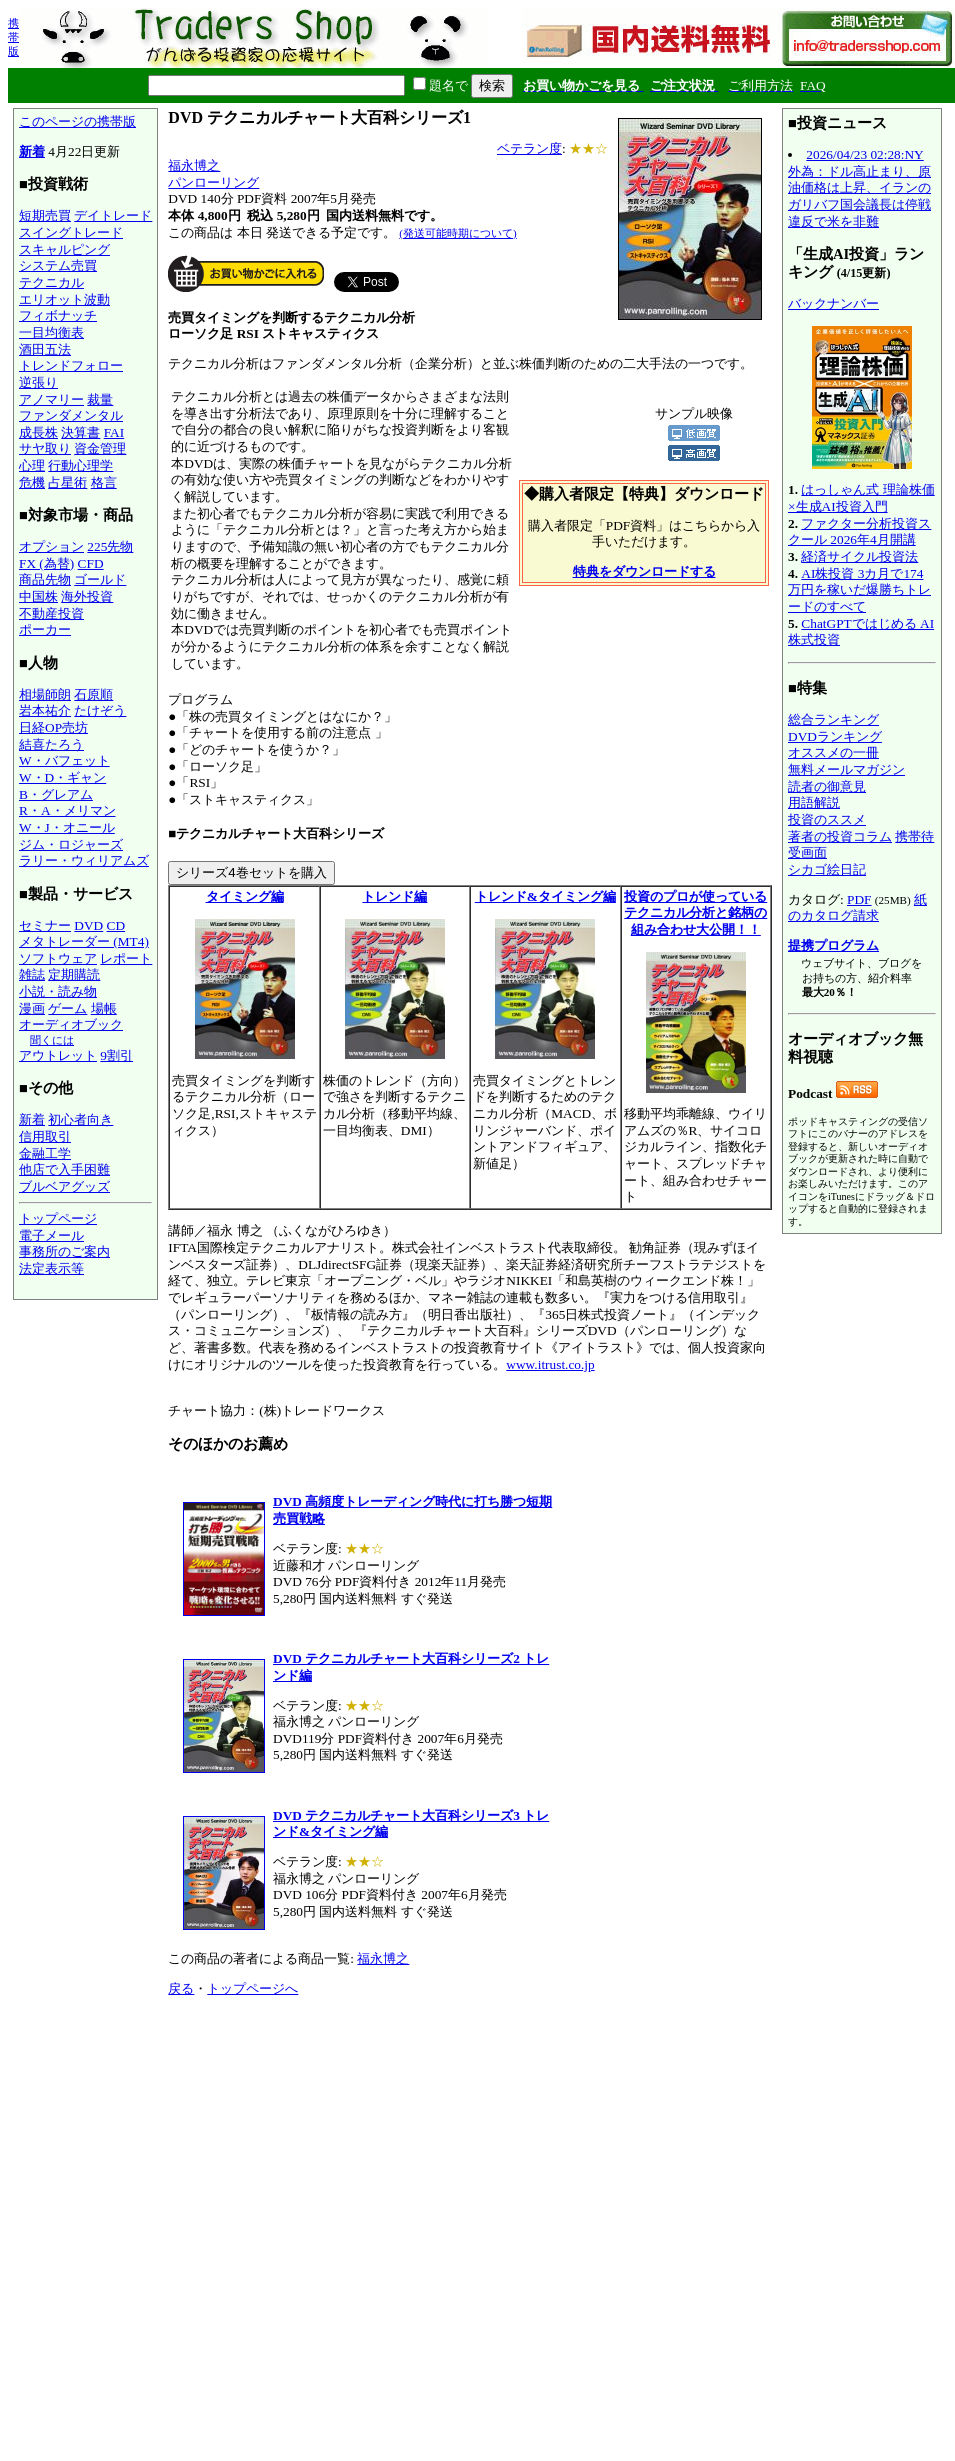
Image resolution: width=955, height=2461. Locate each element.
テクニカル (51, 282)
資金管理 (100, 448)
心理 (32, 465)
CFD (91, 563)
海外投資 (87, 596)
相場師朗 (45, 694)
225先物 (110, 546)
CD (116, 925)
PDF (859, 899)
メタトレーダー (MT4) (84, 941)
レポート (126, 958)
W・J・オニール (67, 827)
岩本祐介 (45, 710)
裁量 (100, 399)
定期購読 (74, 974)
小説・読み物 (58, 991)
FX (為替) (46, 563)
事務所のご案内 (64, 1251)
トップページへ (252, 1988)
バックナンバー (833, 303)
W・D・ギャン (62, 777)
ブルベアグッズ (64, 1186)
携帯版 (13, 37)
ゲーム (67, 1008)
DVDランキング (835, 736)
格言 (104, 482)
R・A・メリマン (67, 810)
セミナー (45, 925)
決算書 (80, 432)
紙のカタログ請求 (857, 908)
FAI (114, 432)
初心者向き (80, 1119)
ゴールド (100, 579)
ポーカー (45, 629)
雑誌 (32, 974)
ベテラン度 (529, 148)
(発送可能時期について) (457, 233)
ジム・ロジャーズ (71, 844)
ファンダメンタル (71, 415)
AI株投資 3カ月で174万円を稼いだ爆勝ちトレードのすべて (859, 590)
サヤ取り (45, 448)
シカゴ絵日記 (827, 869)
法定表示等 (51, 1268)
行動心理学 (80, 465)
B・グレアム (56, 794)
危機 (32, 482)
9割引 (116, 1055)
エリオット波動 (64, 299)
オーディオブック (71, 1024)
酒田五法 (45, 349)
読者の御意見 (827, 786)
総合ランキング (833, 719)
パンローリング (213, 182)
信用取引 (45, 1136)
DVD (88, 925)
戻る (181, 1988)
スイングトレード (71, 232)
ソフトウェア (58, 958)
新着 (32, 151)
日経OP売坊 (53, 727)
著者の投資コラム (840, 836)
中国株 (38, 596)
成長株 (38, 432)
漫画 (32, 1008)
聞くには (52, 1040)
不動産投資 (51, 613)
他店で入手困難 (64, 1169)
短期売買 (45, 215)
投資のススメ (827, 819)
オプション (51, 546)
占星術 (67, 482)
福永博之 (194, 165)
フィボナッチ (58, 315)
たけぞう (100, 710)
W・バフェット (64, 760)
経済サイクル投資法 (859, 556)
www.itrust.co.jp (550, 1364)
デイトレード (113, 215)
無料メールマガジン (846, 769)
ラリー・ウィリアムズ (84, 860)
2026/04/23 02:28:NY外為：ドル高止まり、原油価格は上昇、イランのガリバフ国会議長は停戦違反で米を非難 (859, 188)
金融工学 (45, 1153)
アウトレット (58, 1055)
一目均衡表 (51, 332)
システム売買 (58, 265)
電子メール (51, 1235)
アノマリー (51, 399)
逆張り (38, 382)
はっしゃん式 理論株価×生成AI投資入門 (861, 498)
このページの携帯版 (77, 121)
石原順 (93, 694)
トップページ (58, 1218)
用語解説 (814, 802)
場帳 (104, 1008)
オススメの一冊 (833, 752)
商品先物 (45, 579)
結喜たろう (51, 744)
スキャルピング (64, 249)
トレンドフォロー (71, 365)
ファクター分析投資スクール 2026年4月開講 (859, 532)
